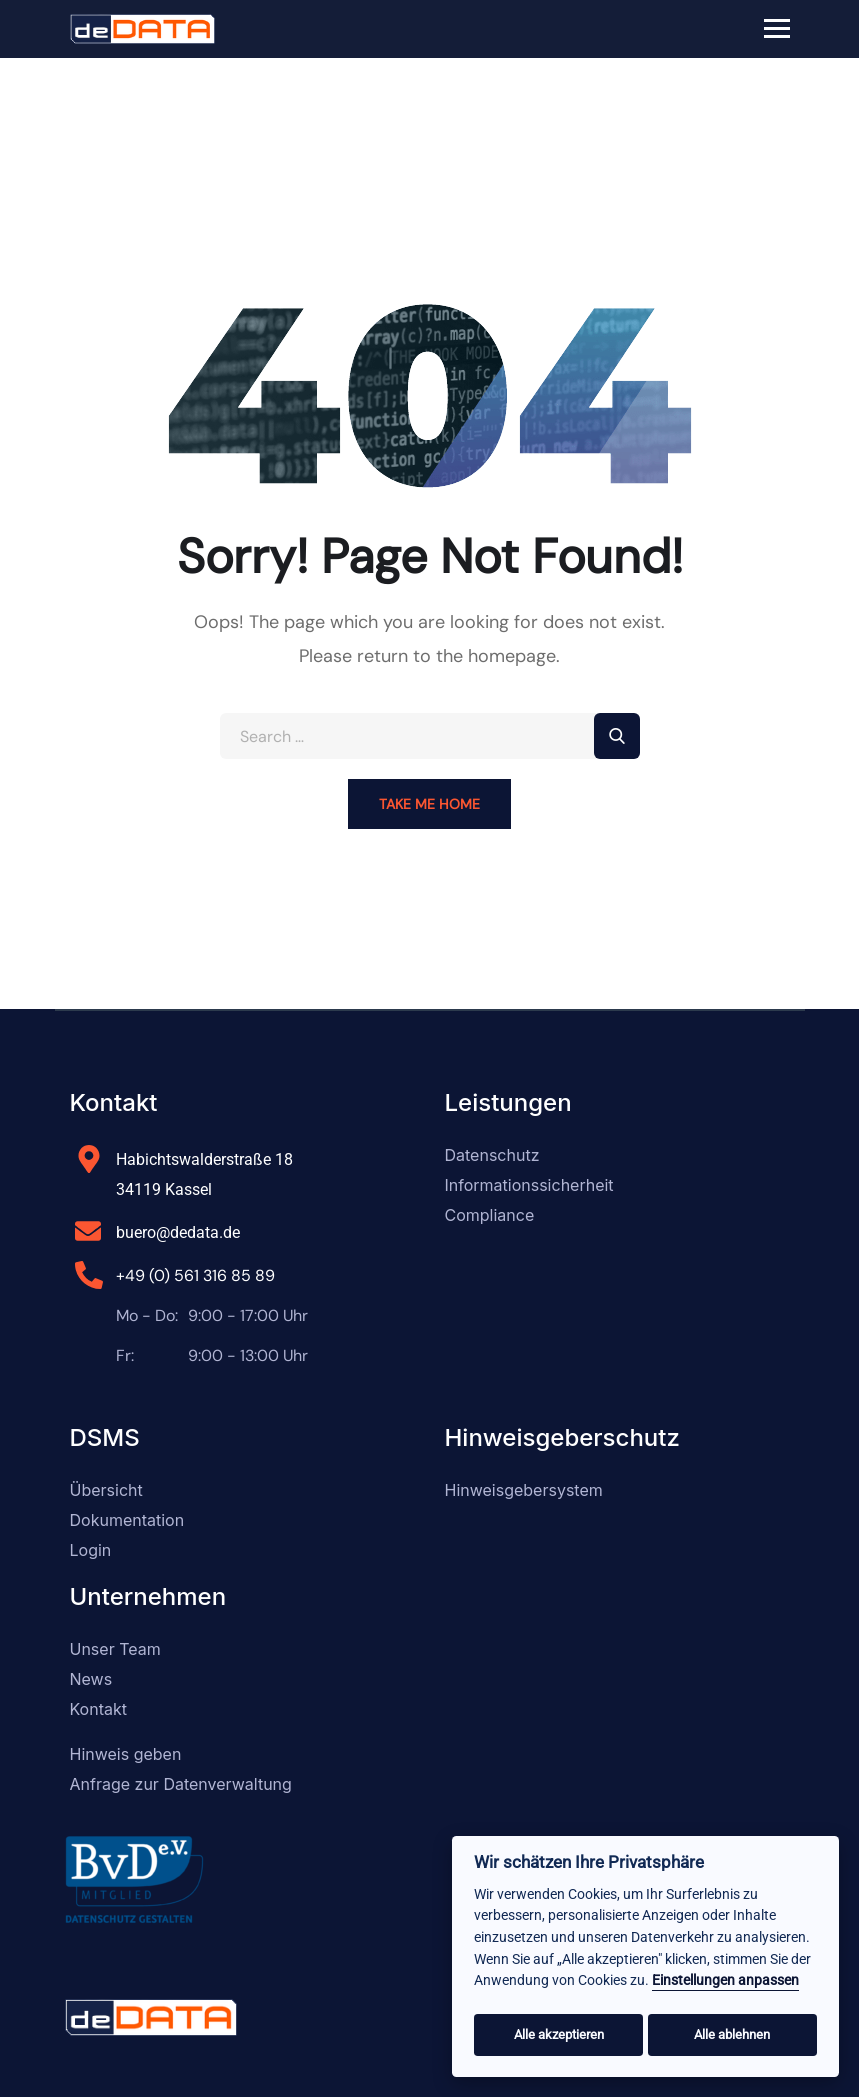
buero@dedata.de (178, 1232)
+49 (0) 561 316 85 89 (195, 1275)
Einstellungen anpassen (725, 1980)
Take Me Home (429, 804)
